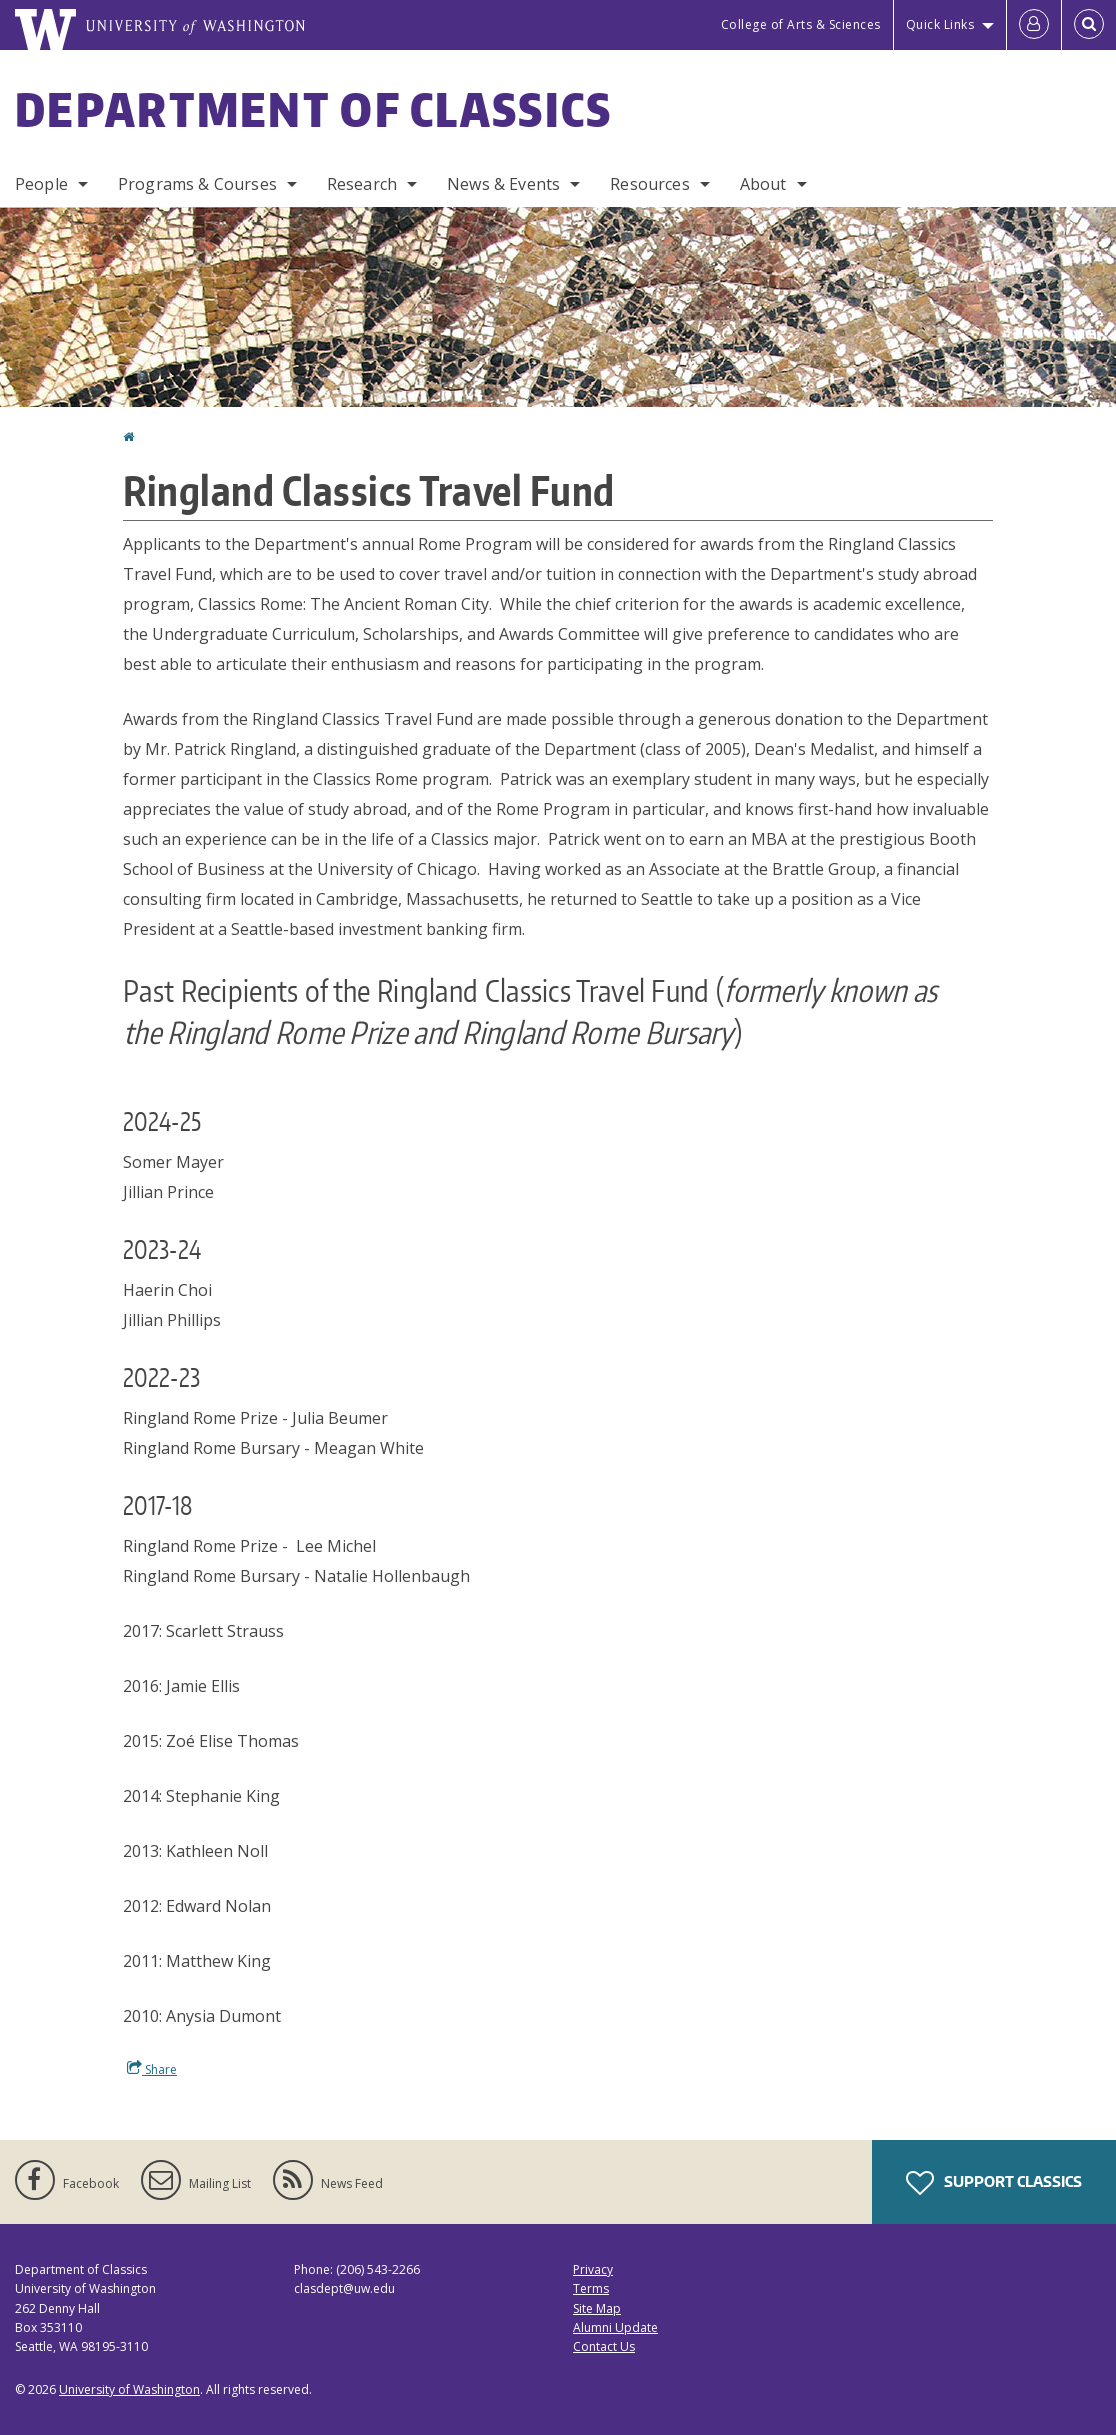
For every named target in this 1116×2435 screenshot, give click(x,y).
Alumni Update (615, 2327)
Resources (649, 184)
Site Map (597, 2308)
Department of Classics (314, 109)
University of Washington (129, 2389)
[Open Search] (1089, 25)
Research (362, 184)
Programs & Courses (197, 184)
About (763, 184)
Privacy (593, 2269)
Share (152, 2069)
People (41, 184)
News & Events (503, 184)
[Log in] (1034, 25)
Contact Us (604, 2346)
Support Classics (994, 2183)
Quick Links (940, 24)
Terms (591, 2288)
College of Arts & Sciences (801, 24)
